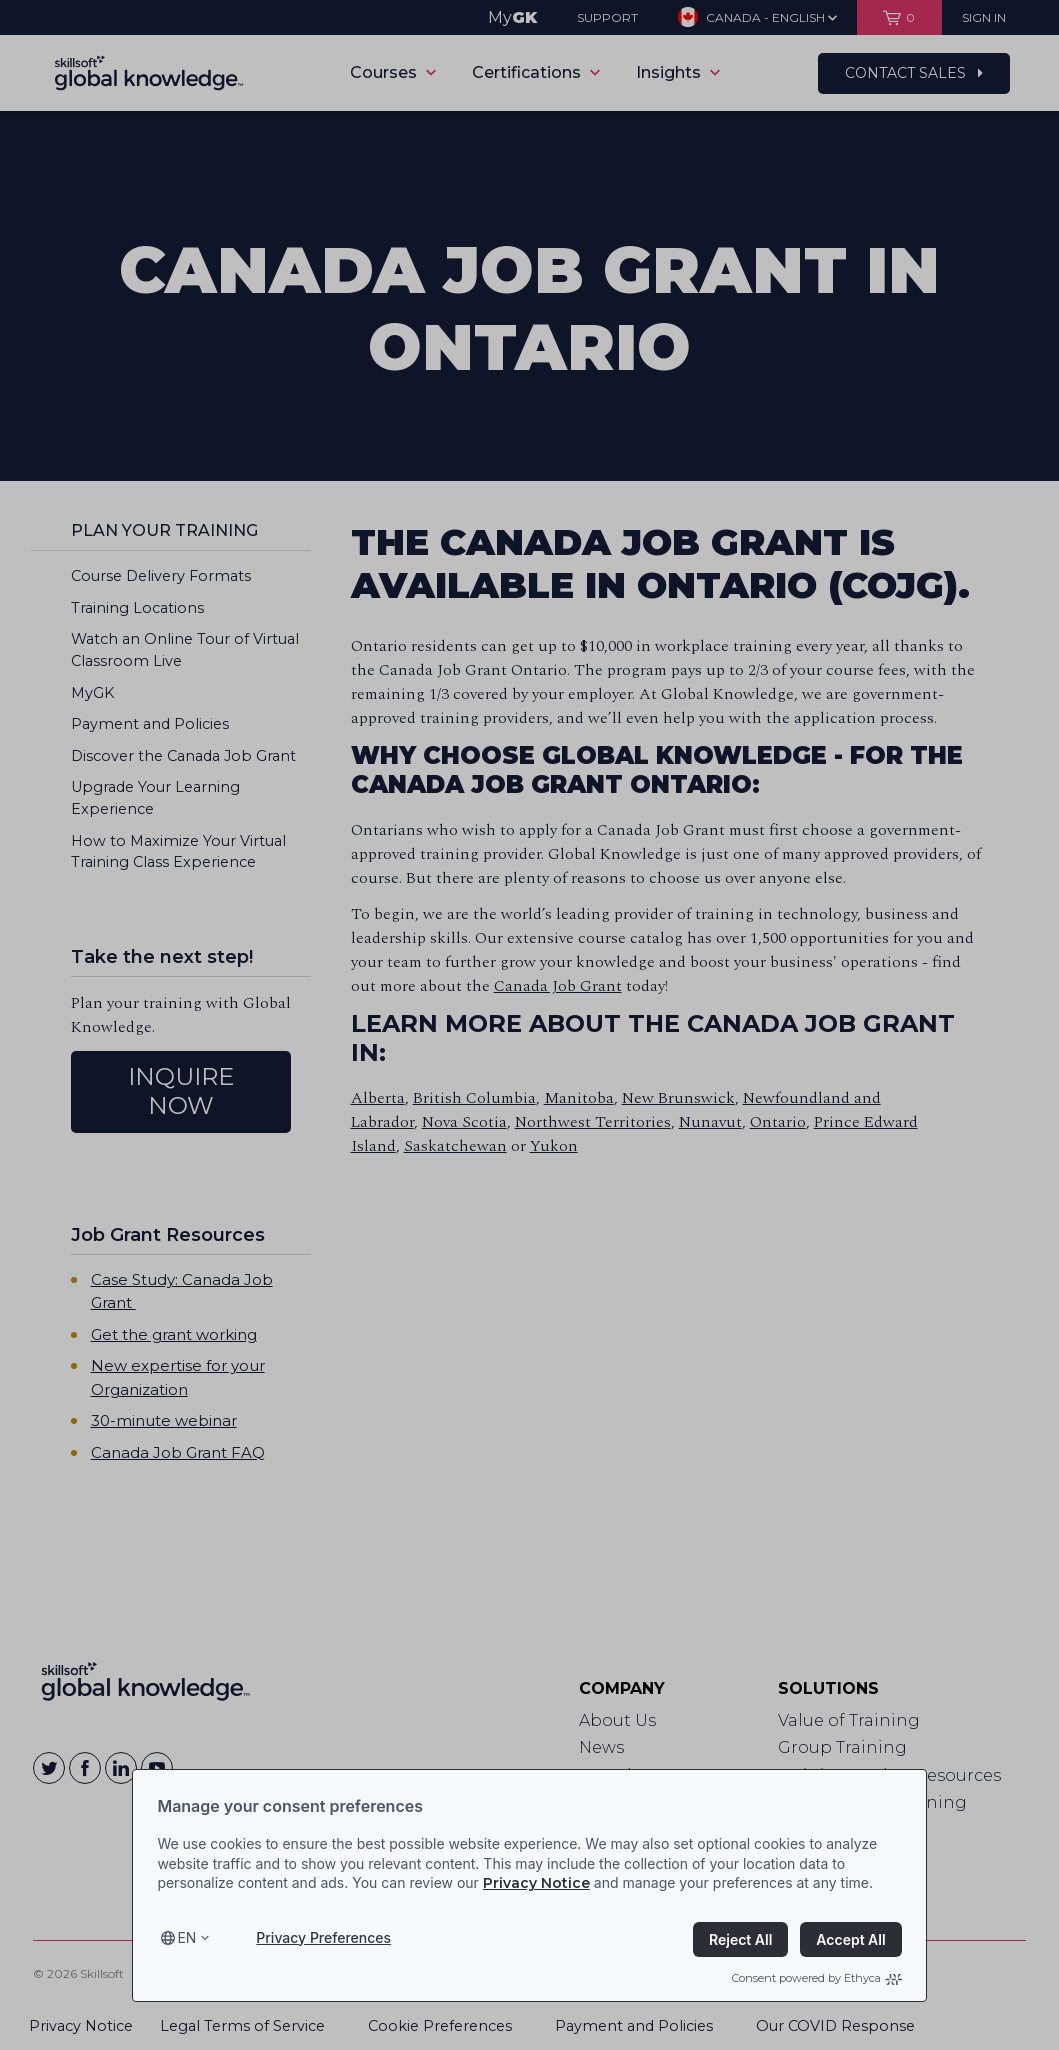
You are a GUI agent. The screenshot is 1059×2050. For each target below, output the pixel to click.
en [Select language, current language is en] (186, 1937)
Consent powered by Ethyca (817, 1978)
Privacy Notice (536, 1883)
